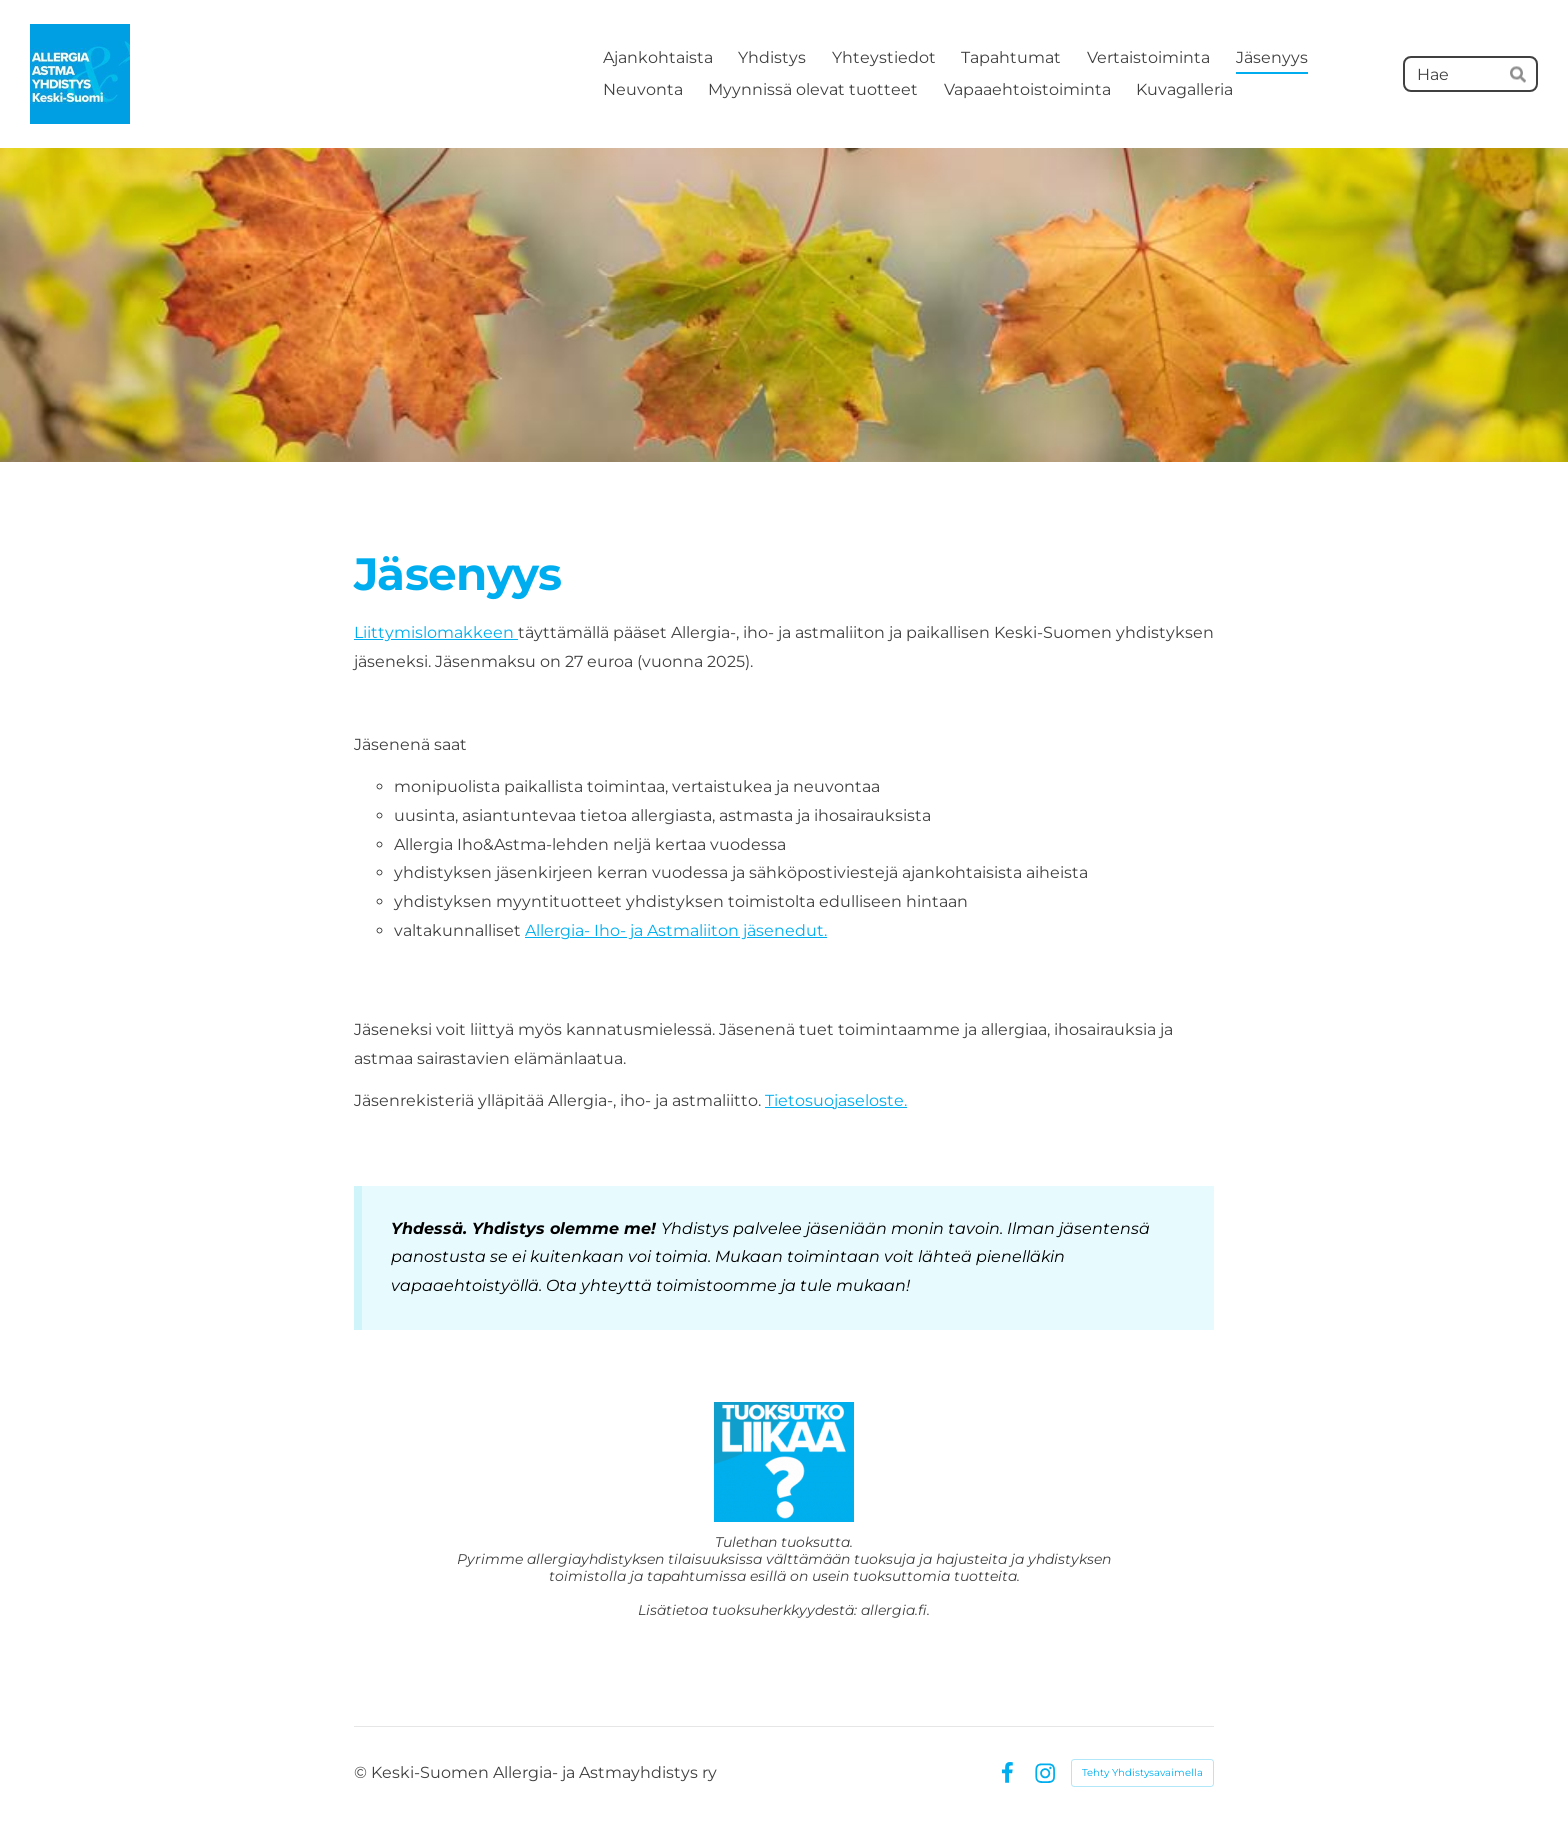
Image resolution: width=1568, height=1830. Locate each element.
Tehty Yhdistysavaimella (1142, 1772)
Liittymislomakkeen (436, 632)
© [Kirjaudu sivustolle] (362, 1772)
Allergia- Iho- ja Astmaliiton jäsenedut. (676, 930)
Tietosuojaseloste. (836, 1100)
